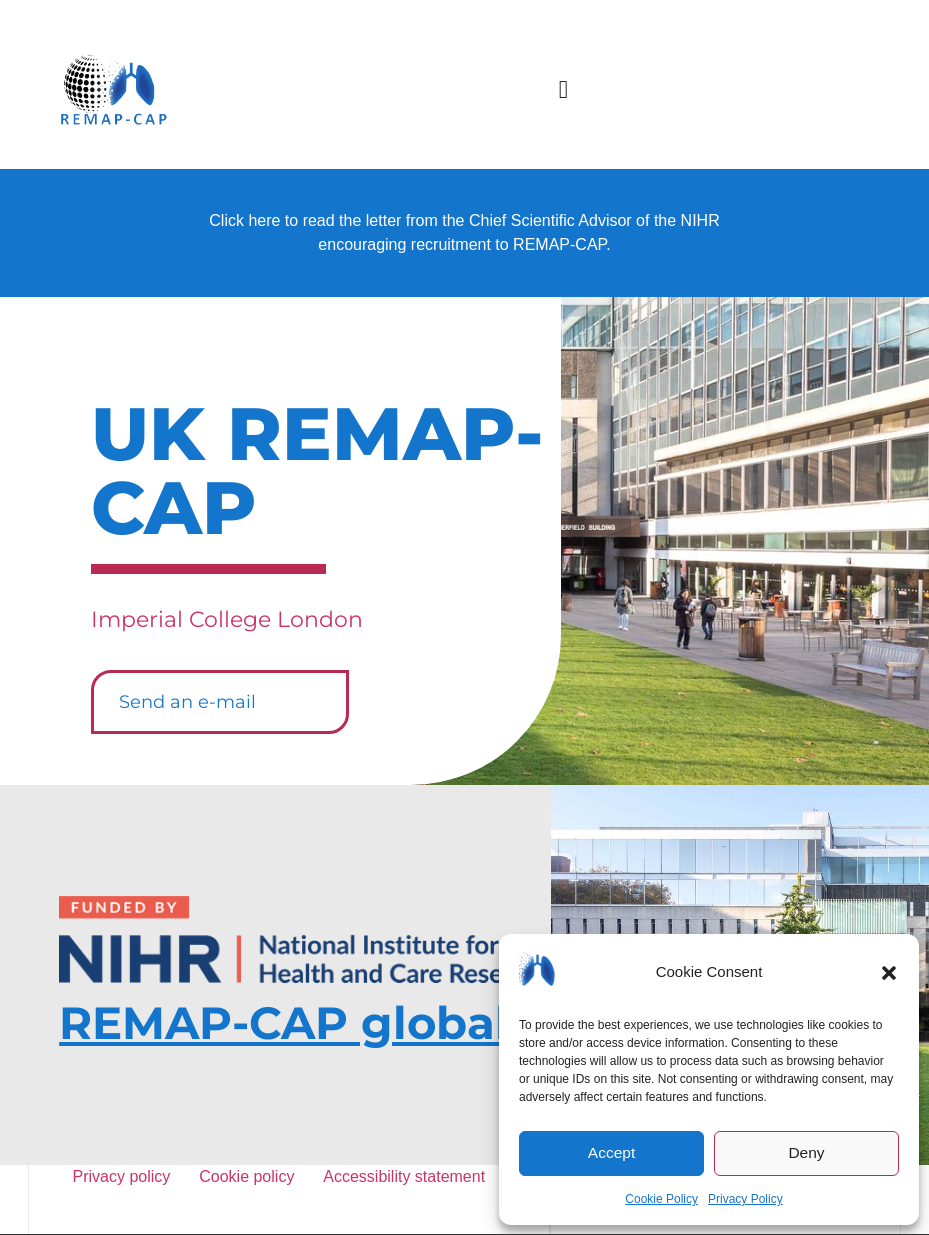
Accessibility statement (403, 1176)
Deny (806, 1153)
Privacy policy (125, 1176)
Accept (612, 1153)
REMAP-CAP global (284, 1022)
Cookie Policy (661, 1199)
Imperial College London (227, 619)
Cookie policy (250, 1176)
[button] (889, 973)
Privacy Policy (745, 1199)
